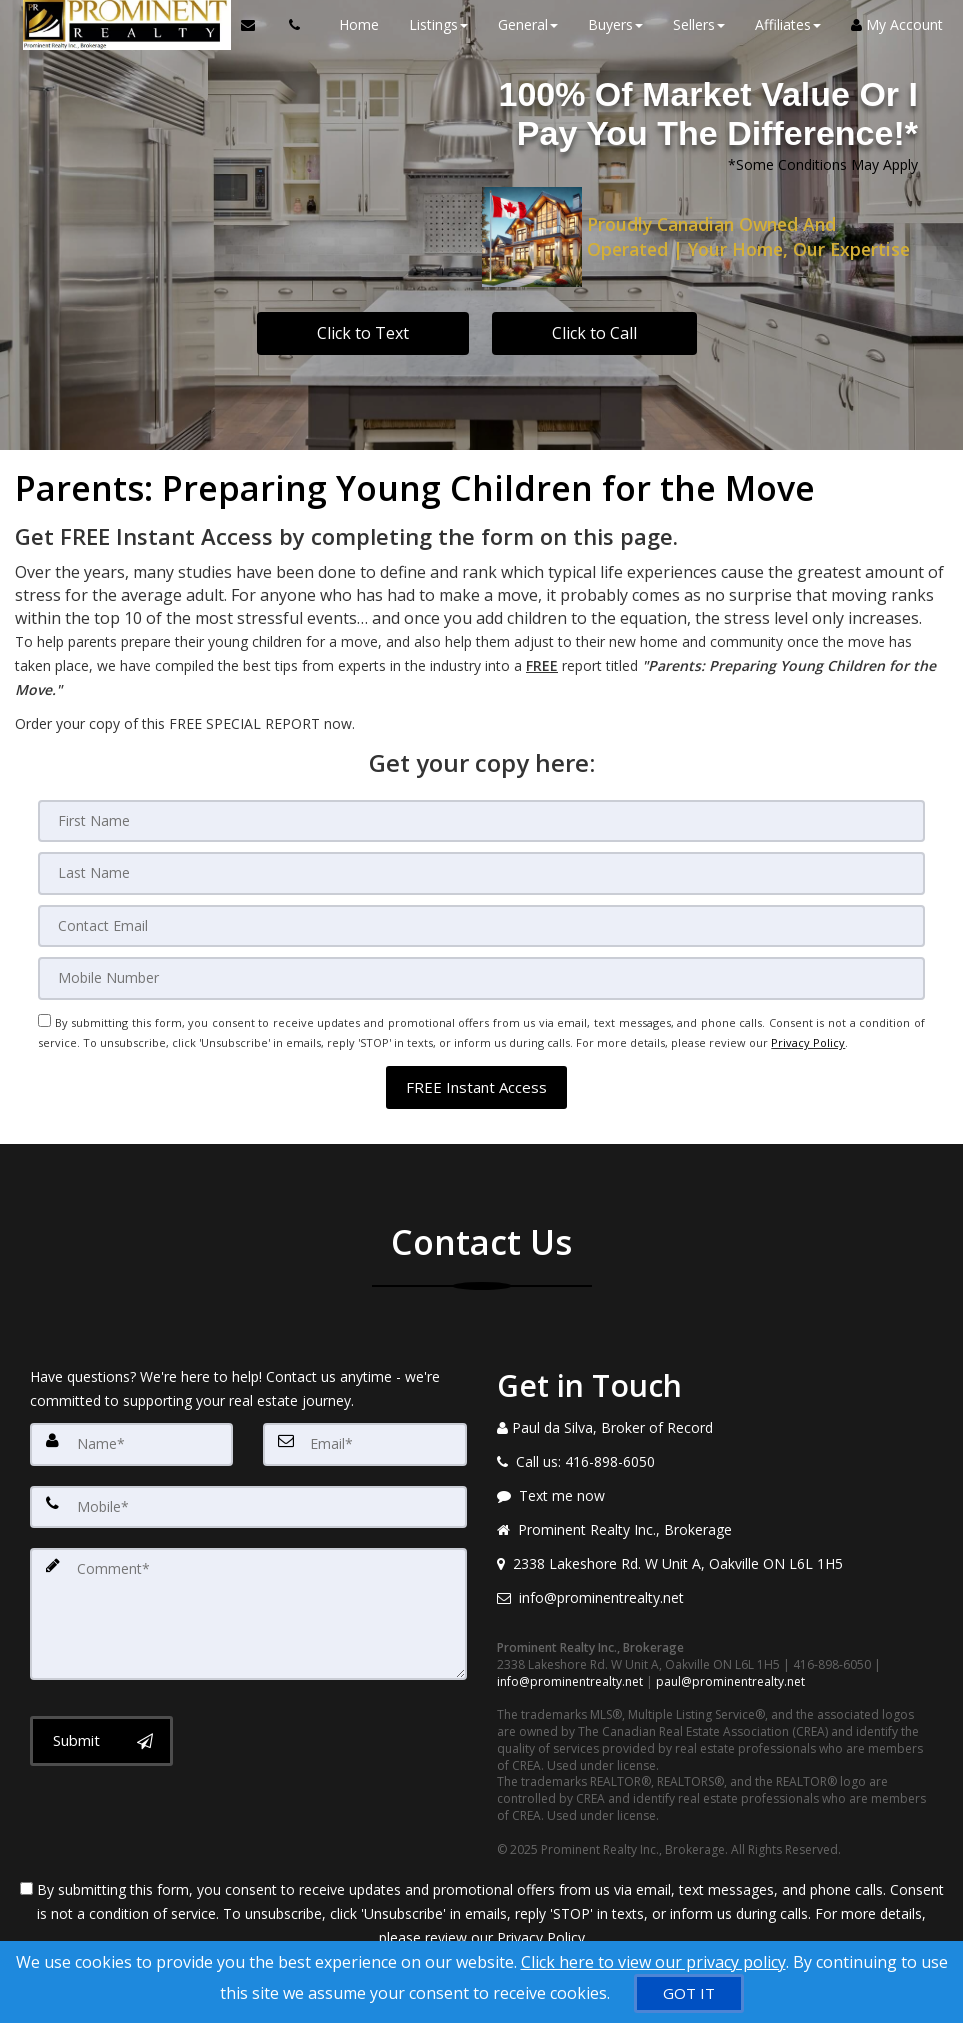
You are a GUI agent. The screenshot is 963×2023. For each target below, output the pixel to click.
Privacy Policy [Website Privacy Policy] (808, 1028)
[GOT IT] (689, 1993)
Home (349, 24)
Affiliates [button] (778, 24)
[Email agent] (715, 1579)
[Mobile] (481, 970)
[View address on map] (715, 1545)
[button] (476, 1067)
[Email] (481, 920)
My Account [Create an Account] (887, 24)
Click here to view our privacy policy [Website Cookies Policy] (653, 1962)
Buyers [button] (605, 24)
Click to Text (363, 333)
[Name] (131, 1424)
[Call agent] (280, 25)
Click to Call (594, 333)
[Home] (116, 25)
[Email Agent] (248, 25)
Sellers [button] (689, 24)
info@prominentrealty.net (570, 1661)
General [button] (518, 24)
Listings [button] (428, 24)
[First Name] (481, 820)
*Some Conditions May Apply (823, 164)
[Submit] (101, 1704)
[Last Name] (481, 870)
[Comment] (248, 1584)
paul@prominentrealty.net (730, 1661)
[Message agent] (715, 1477)
